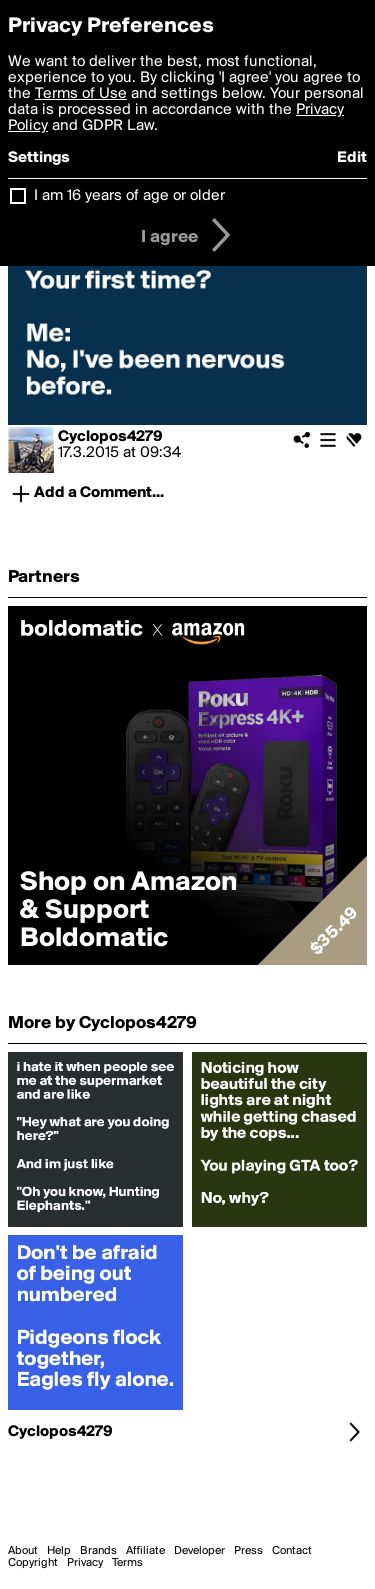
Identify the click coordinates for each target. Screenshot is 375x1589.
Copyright (33, 1563)
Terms (127, 1563)
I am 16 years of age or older (129, 196)
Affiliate (145, 1551)
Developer (199, 1551)
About (23, 1551)
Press (248, 1551)
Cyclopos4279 (110, 437)
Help (59, 1551)
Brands (98, 1551)
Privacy (85, 1563)
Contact (292, 1551)
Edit (352, 158)
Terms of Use (81, 94)
